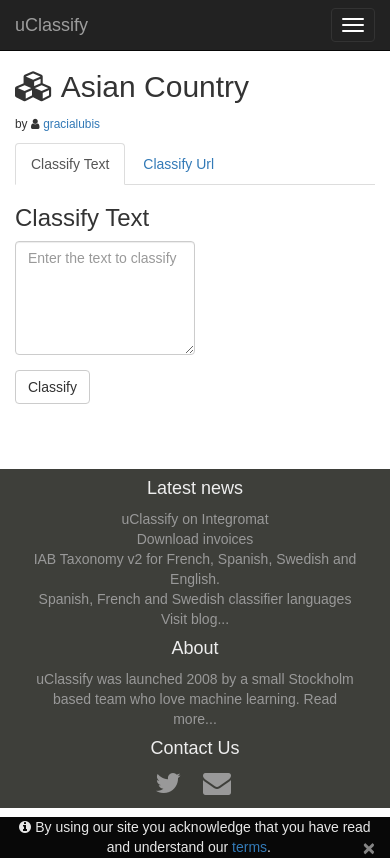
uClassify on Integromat (194, 519)
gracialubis (71, 124)
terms (249, 847)
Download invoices (195, 539)
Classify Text (70, 164)
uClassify (51, 25)
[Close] (369, 847)
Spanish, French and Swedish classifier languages (195, 599)
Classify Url (178, 164)
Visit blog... (195, 619)
